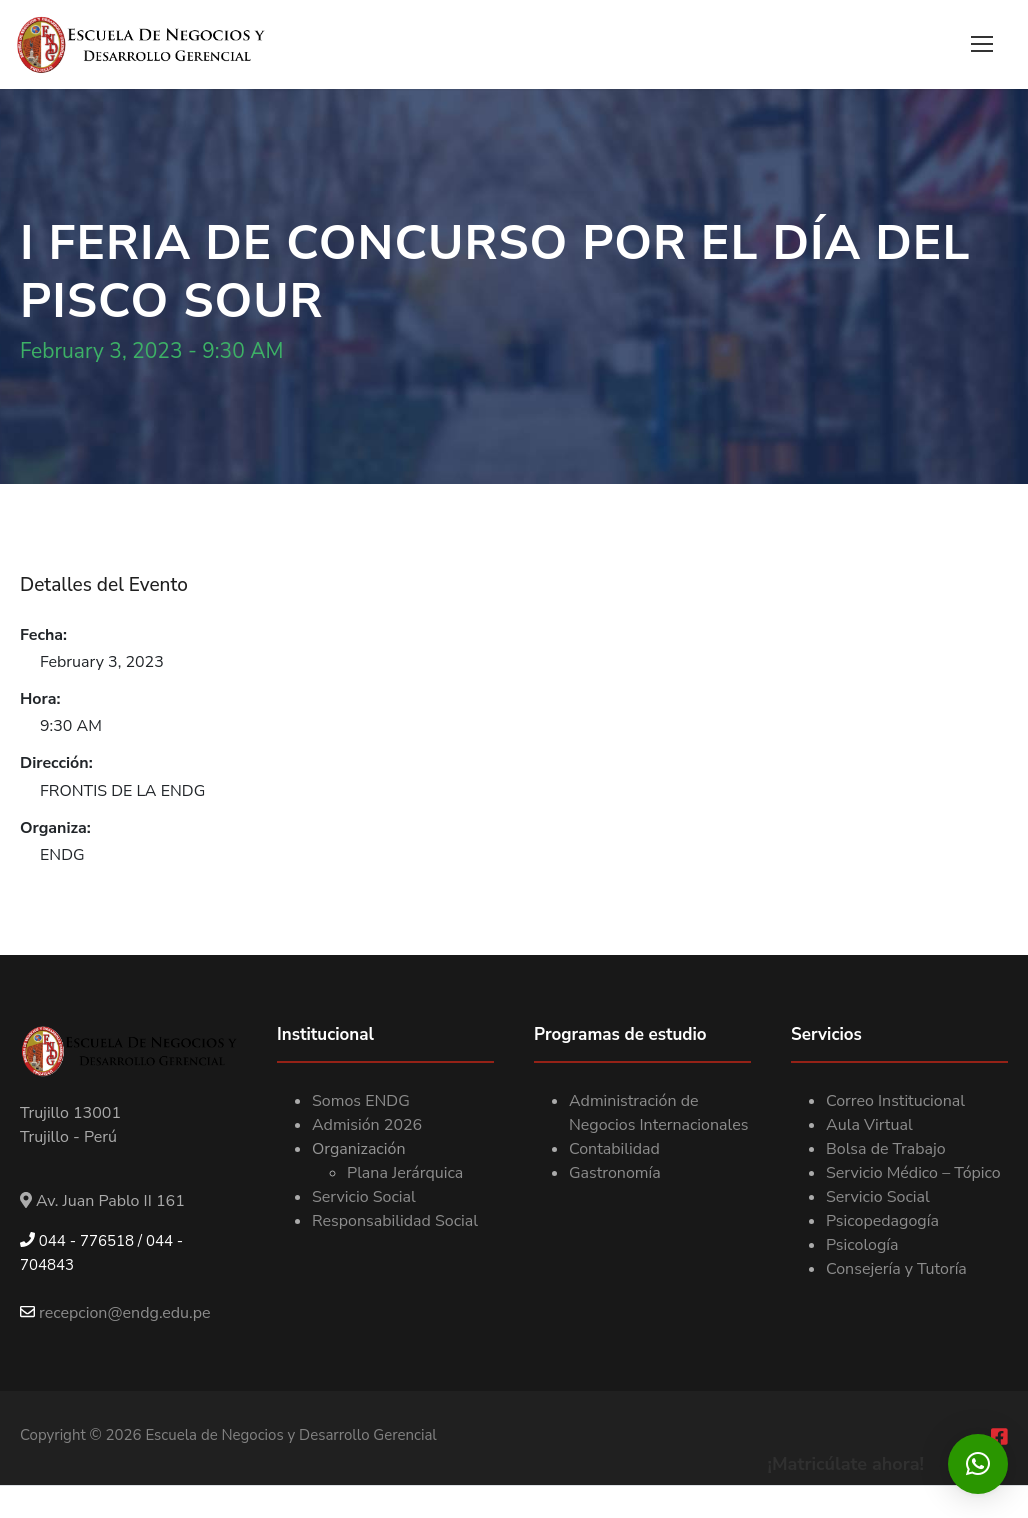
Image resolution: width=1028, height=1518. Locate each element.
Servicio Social (364, 1197)
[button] (978, 1464)
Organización (358, 1149)
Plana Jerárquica (405, 1173)
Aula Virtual (869, 1125)
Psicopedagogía (882, 1221)
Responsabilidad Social (395, 1221)
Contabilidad (614, 1149)
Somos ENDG (361, 1101)
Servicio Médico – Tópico (913, 1173)
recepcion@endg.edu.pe (115, 1313)
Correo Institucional (895, 1101)
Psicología (862, 1245)
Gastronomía (615, 1173)
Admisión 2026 (367, 1125)
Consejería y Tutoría (896, 1269)
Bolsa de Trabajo (886, 1149)
